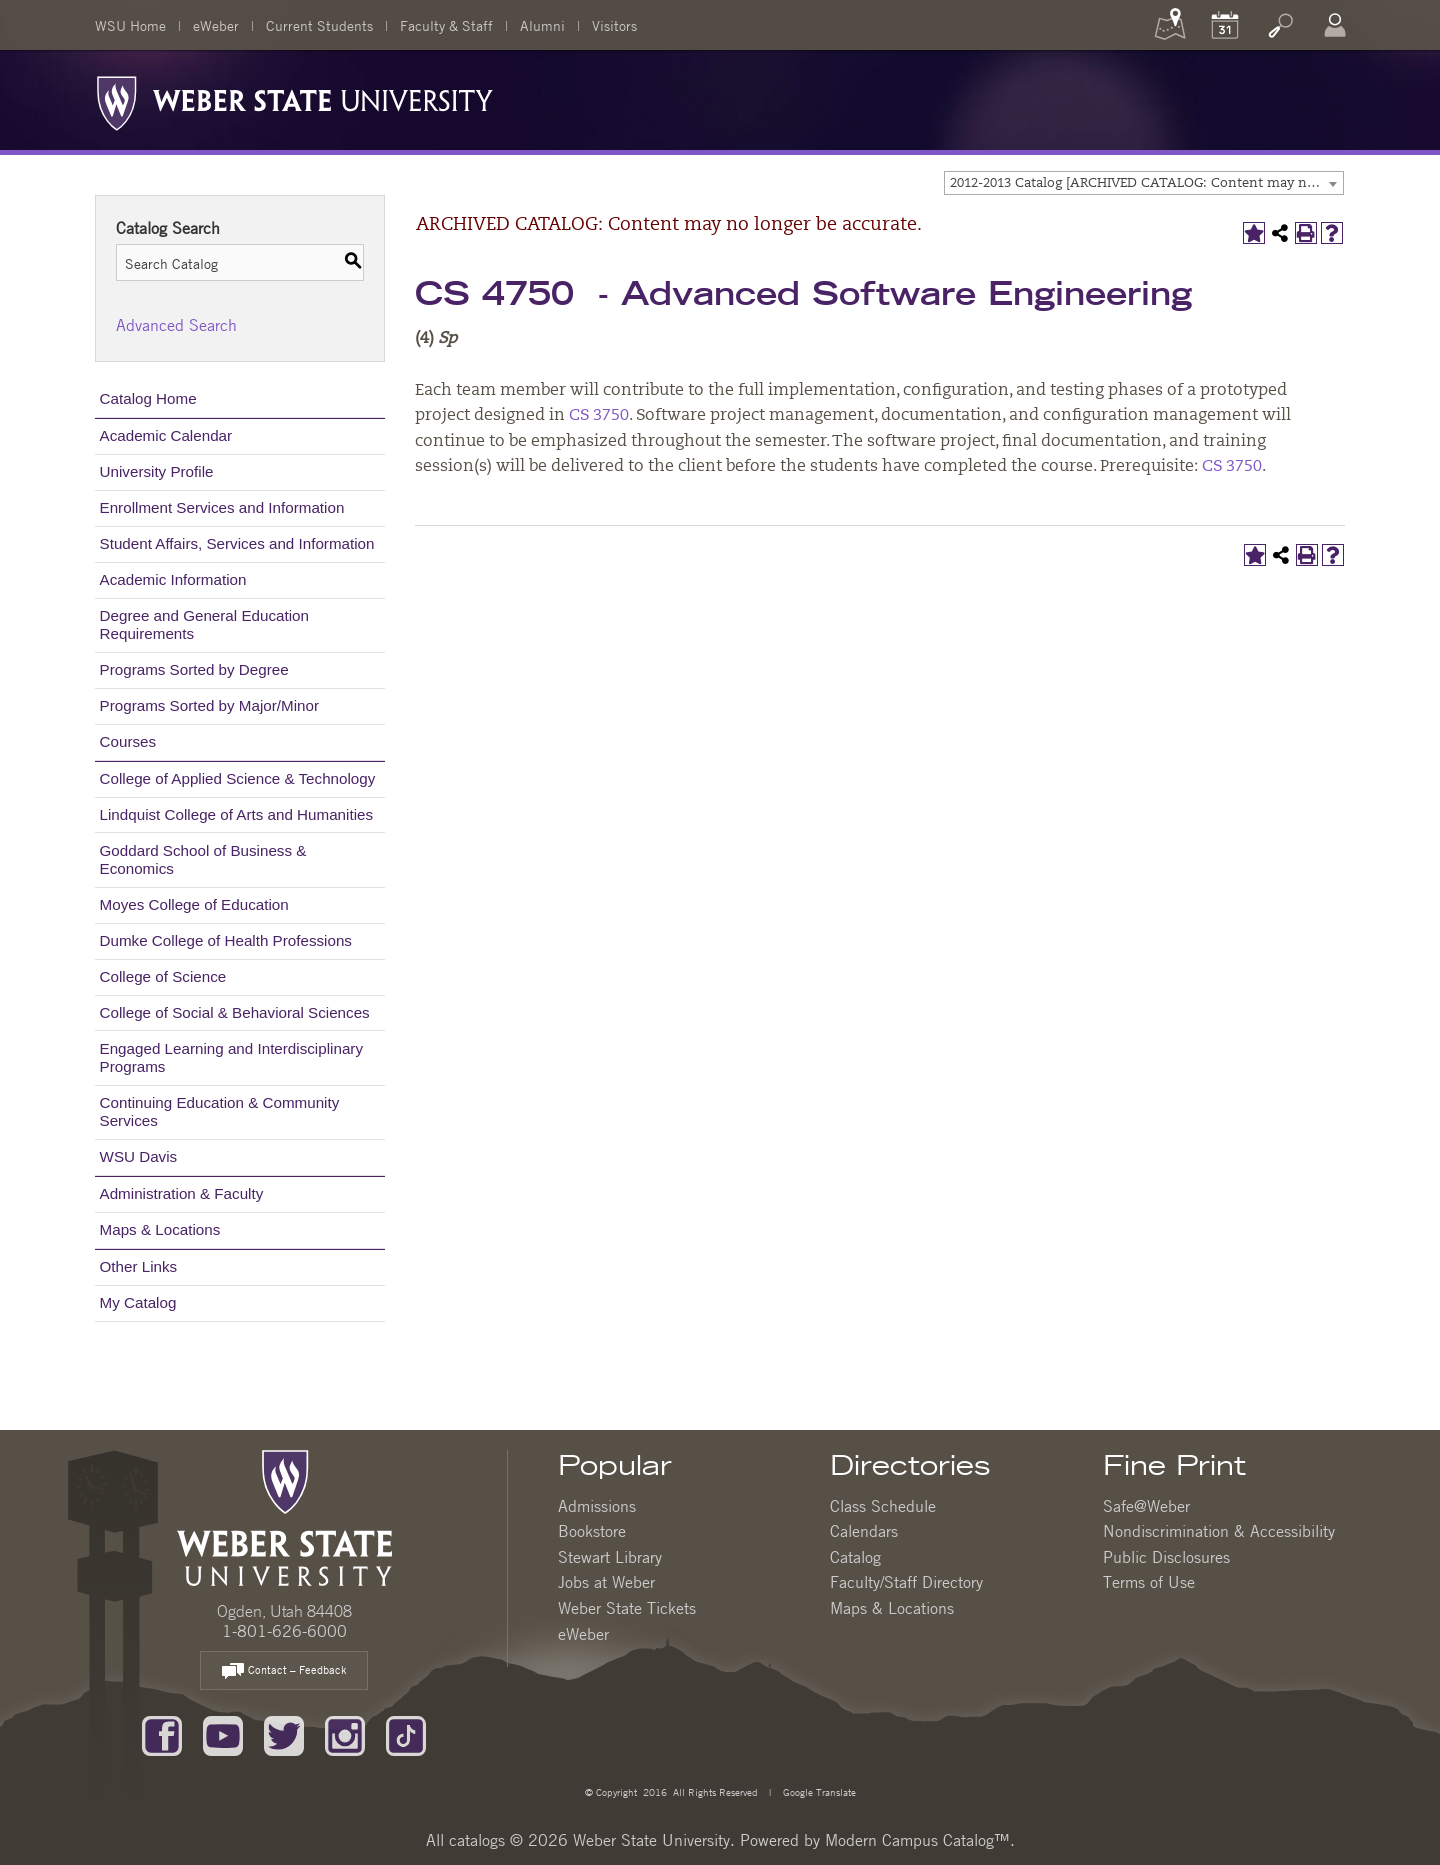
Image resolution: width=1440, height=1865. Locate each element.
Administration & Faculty (182, 1193)
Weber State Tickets (627, 1608)
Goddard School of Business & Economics (203, 859)
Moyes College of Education (194, 904)
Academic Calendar (166, 435)
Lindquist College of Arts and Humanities (237, 814)
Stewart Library (610, 1557)
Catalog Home (148, 398)
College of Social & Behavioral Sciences (235, 1012)
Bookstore (592, 1531)
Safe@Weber (1146, 1506)
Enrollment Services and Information (222, 507)
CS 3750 (599, 416)
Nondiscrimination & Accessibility (1219, 1531)
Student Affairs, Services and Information (237, 543)
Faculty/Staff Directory (906, 1582)
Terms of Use (1149, 1582)
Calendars (864, 1531)
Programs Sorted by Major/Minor (209, 705)
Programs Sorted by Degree (194, 669)
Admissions (597, 1506)
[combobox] (1144, 183)
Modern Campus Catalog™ (917, 1840)
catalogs (477, 1840)
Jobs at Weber (606, 1582)
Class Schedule (883, 1506)
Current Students (319, 25)
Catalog (855, 1557)
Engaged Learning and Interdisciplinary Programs (231, 1057)
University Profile (157, 471)
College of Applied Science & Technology (238, 778)
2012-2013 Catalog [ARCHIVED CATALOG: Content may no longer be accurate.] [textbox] (1146, 183)
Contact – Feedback (284, 1671)
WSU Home (130, 25)
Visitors (614, 25)
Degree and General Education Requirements (204, 624)
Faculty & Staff (446, 25)
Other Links (139, 1266)
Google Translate (818, 1791)
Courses (128, 741)
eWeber (216, 25)
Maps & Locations (160, 1229)
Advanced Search (176, 325)
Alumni (542, 25)
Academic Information (173, 579)
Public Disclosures (1166, 1557)
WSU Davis (139, 1156)
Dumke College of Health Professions (226, 940)
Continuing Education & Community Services (220, 1111)
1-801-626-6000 (284, 1631)
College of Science (163, 976)
